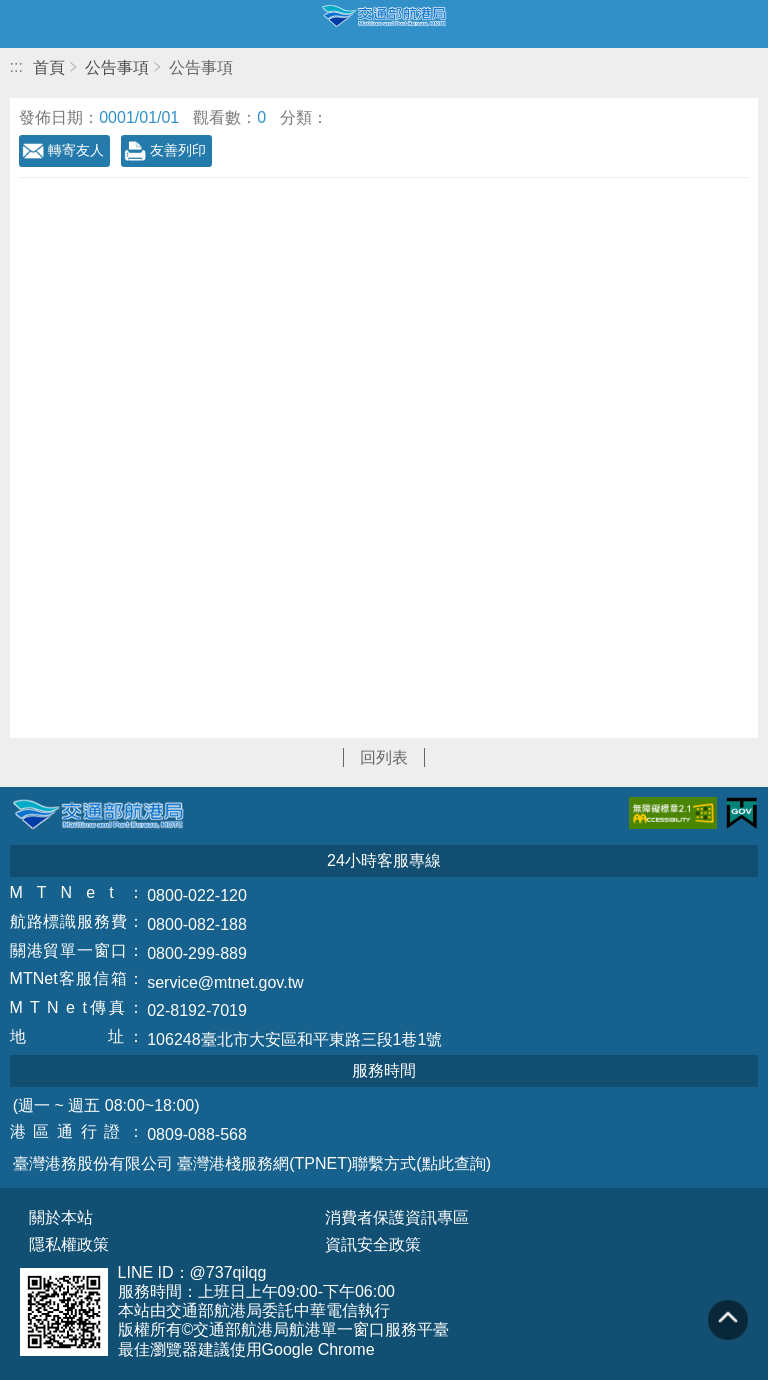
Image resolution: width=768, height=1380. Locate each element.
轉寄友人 (76, 150)
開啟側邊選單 (24, 24)
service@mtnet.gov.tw (225, 982)
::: (16, 66)
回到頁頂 (728, 1320)
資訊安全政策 (373, 1245)
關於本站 (61, 1218)
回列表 (384, 757)
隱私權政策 (69, 1245)
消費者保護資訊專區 (397, 1218)
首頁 (49, 67)
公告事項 (117, 67)
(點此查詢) (453, 1163)
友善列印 (178, 150)
